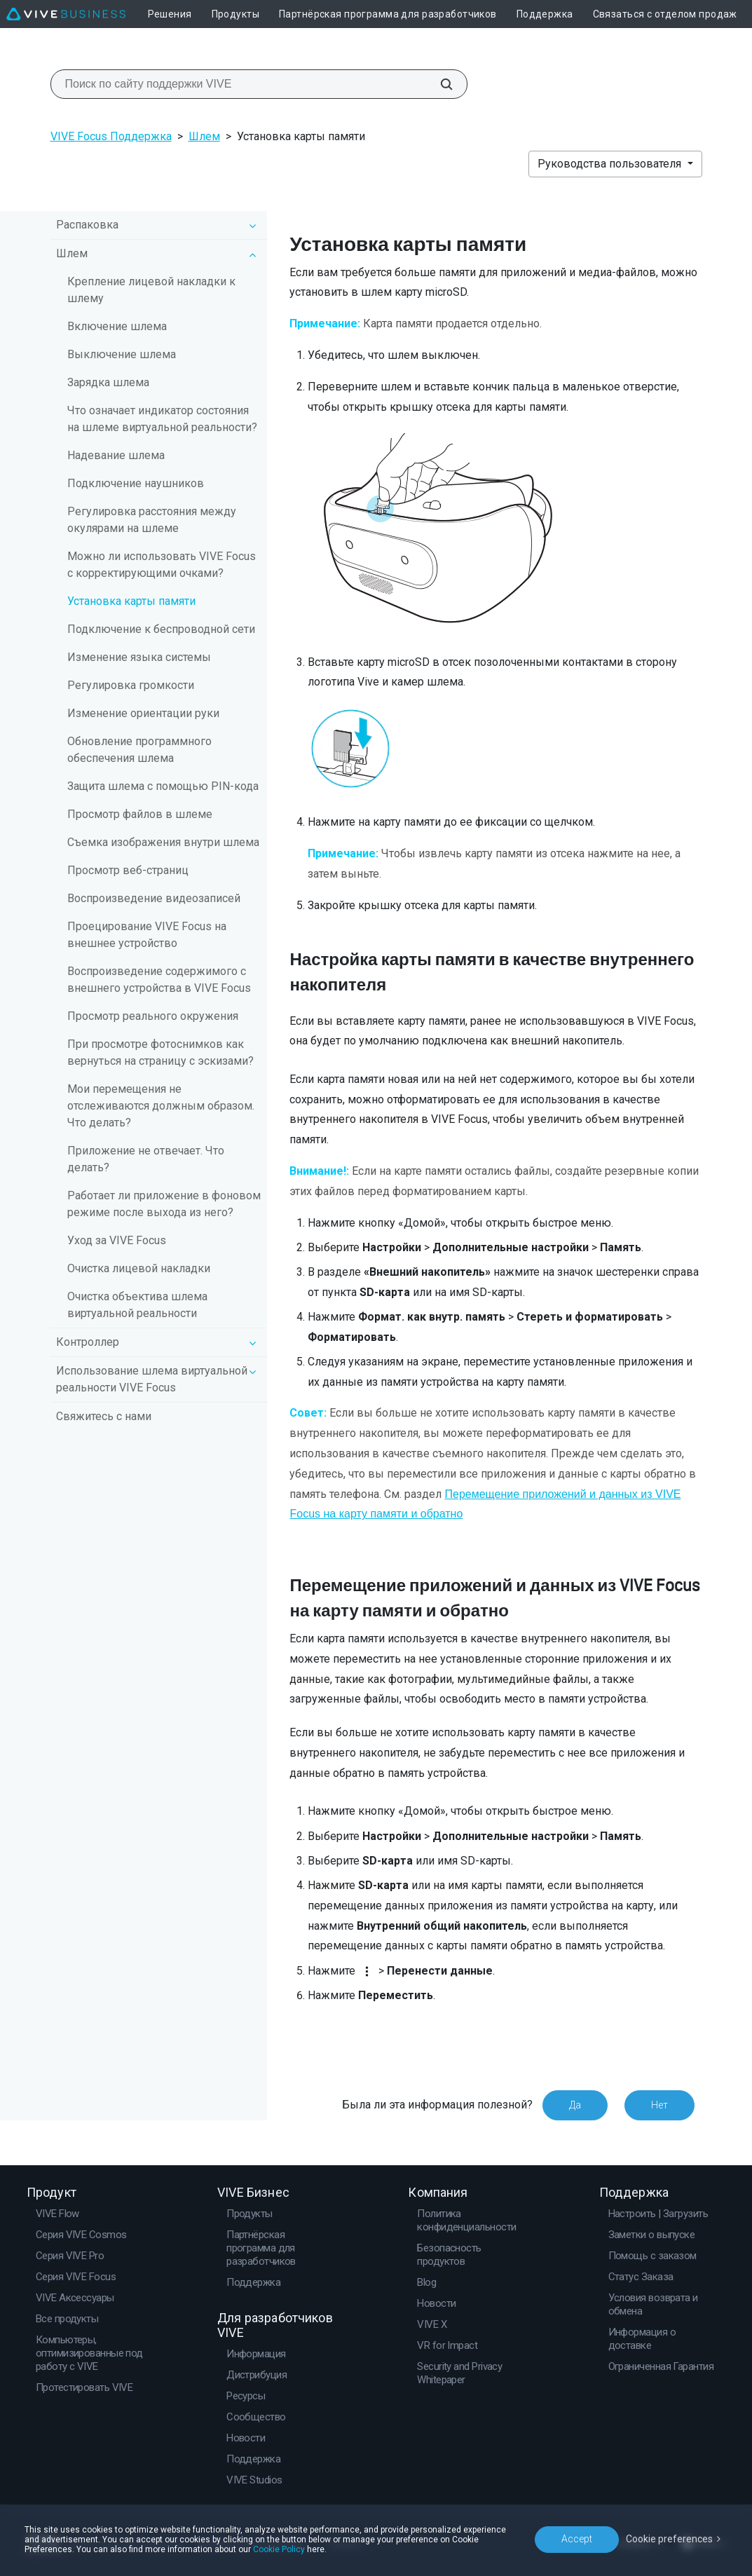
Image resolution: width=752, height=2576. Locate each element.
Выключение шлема (121, 354)
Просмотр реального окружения (152, 1016)
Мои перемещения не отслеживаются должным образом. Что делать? (160, 1105)
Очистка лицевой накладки (138, 1268)
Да (575, 2105)
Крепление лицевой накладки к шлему (151, 290)
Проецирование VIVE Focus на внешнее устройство (146, 935)
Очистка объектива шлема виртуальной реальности (137, 1305)
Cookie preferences (669, 2538)
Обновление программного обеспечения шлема (139, 750)
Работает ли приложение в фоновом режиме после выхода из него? (164, 1204)
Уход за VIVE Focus (116, 1240)
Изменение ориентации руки (143, 713)
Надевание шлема (116, 455)
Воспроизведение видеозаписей (153, 898)
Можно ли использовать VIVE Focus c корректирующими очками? (161, 565)
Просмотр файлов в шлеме (139, 814)
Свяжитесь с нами (103, 1416)
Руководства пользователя (611, 163)
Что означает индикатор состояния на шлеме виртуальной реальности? (162, 419)
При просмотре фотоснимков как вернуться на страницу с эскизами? (160, 1052)
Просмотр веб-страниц (128, 870)
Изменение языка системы (139, 657)
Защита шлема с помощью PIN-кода (163, 786)
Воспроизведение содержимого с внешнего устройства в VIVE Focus (159, 980)
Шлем (204, 136)
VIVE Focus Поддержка (111, 136)
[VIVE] (65, 14)
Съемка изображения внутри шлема (163, 842)
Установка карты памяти (131, 601)
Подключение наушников (135, 483)
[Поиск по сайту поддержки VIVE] (439, 84)
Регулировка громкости (130, 685)
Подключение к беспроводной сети (161, 629)
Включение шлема (117, 326)
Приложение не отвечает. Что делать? (145, 1159)
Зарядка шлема (108, 382)
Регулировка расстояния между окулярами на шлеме (151, 520)
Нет (659, 2105)
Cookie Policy (279, 2549)
